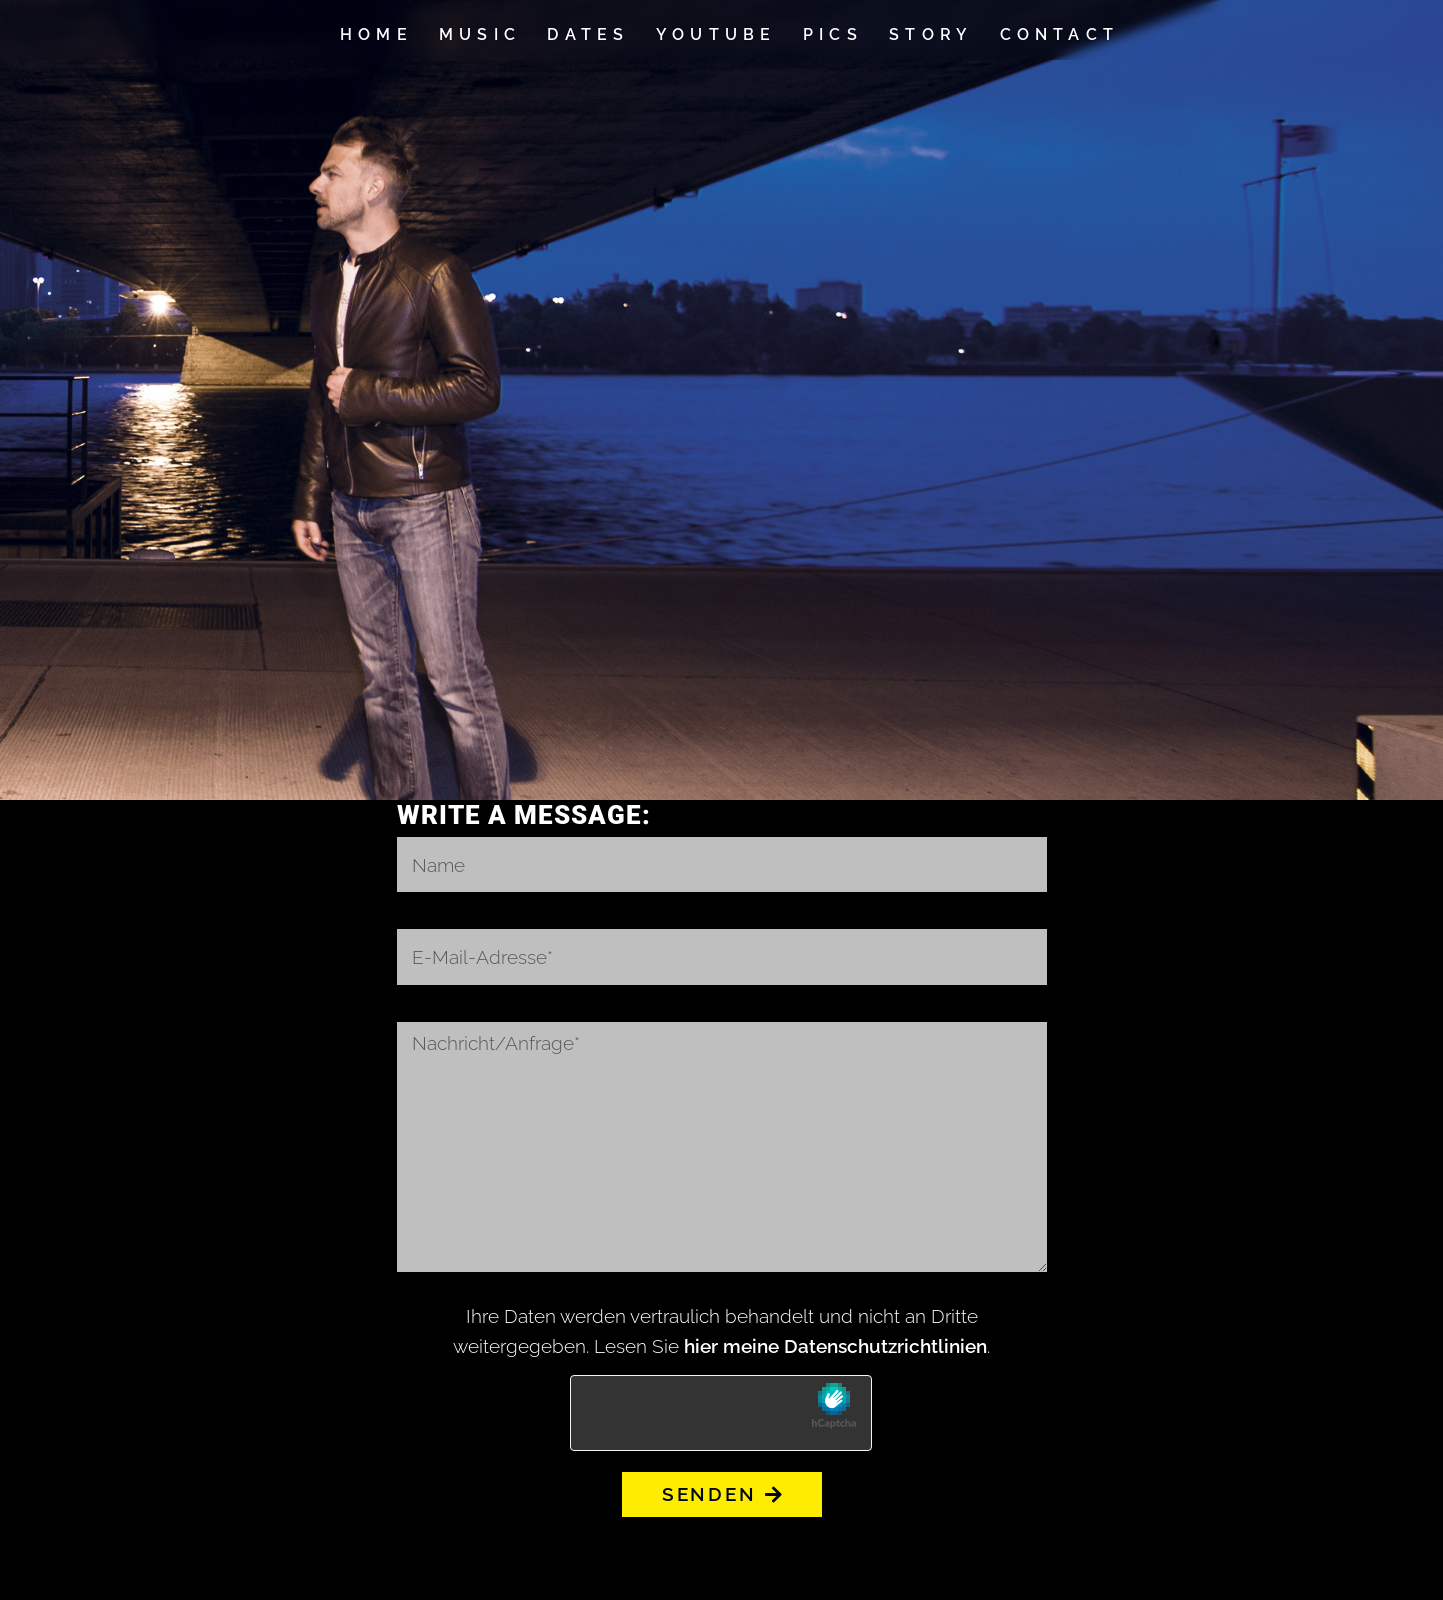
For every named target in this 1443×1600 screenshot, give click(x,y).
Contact (1060, 34)
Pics (833, 34)
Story (931, 34)
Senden (722, 1494)
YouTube (716, 34)
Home (376, 34)
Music (480, 34)
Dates (588, 34)
